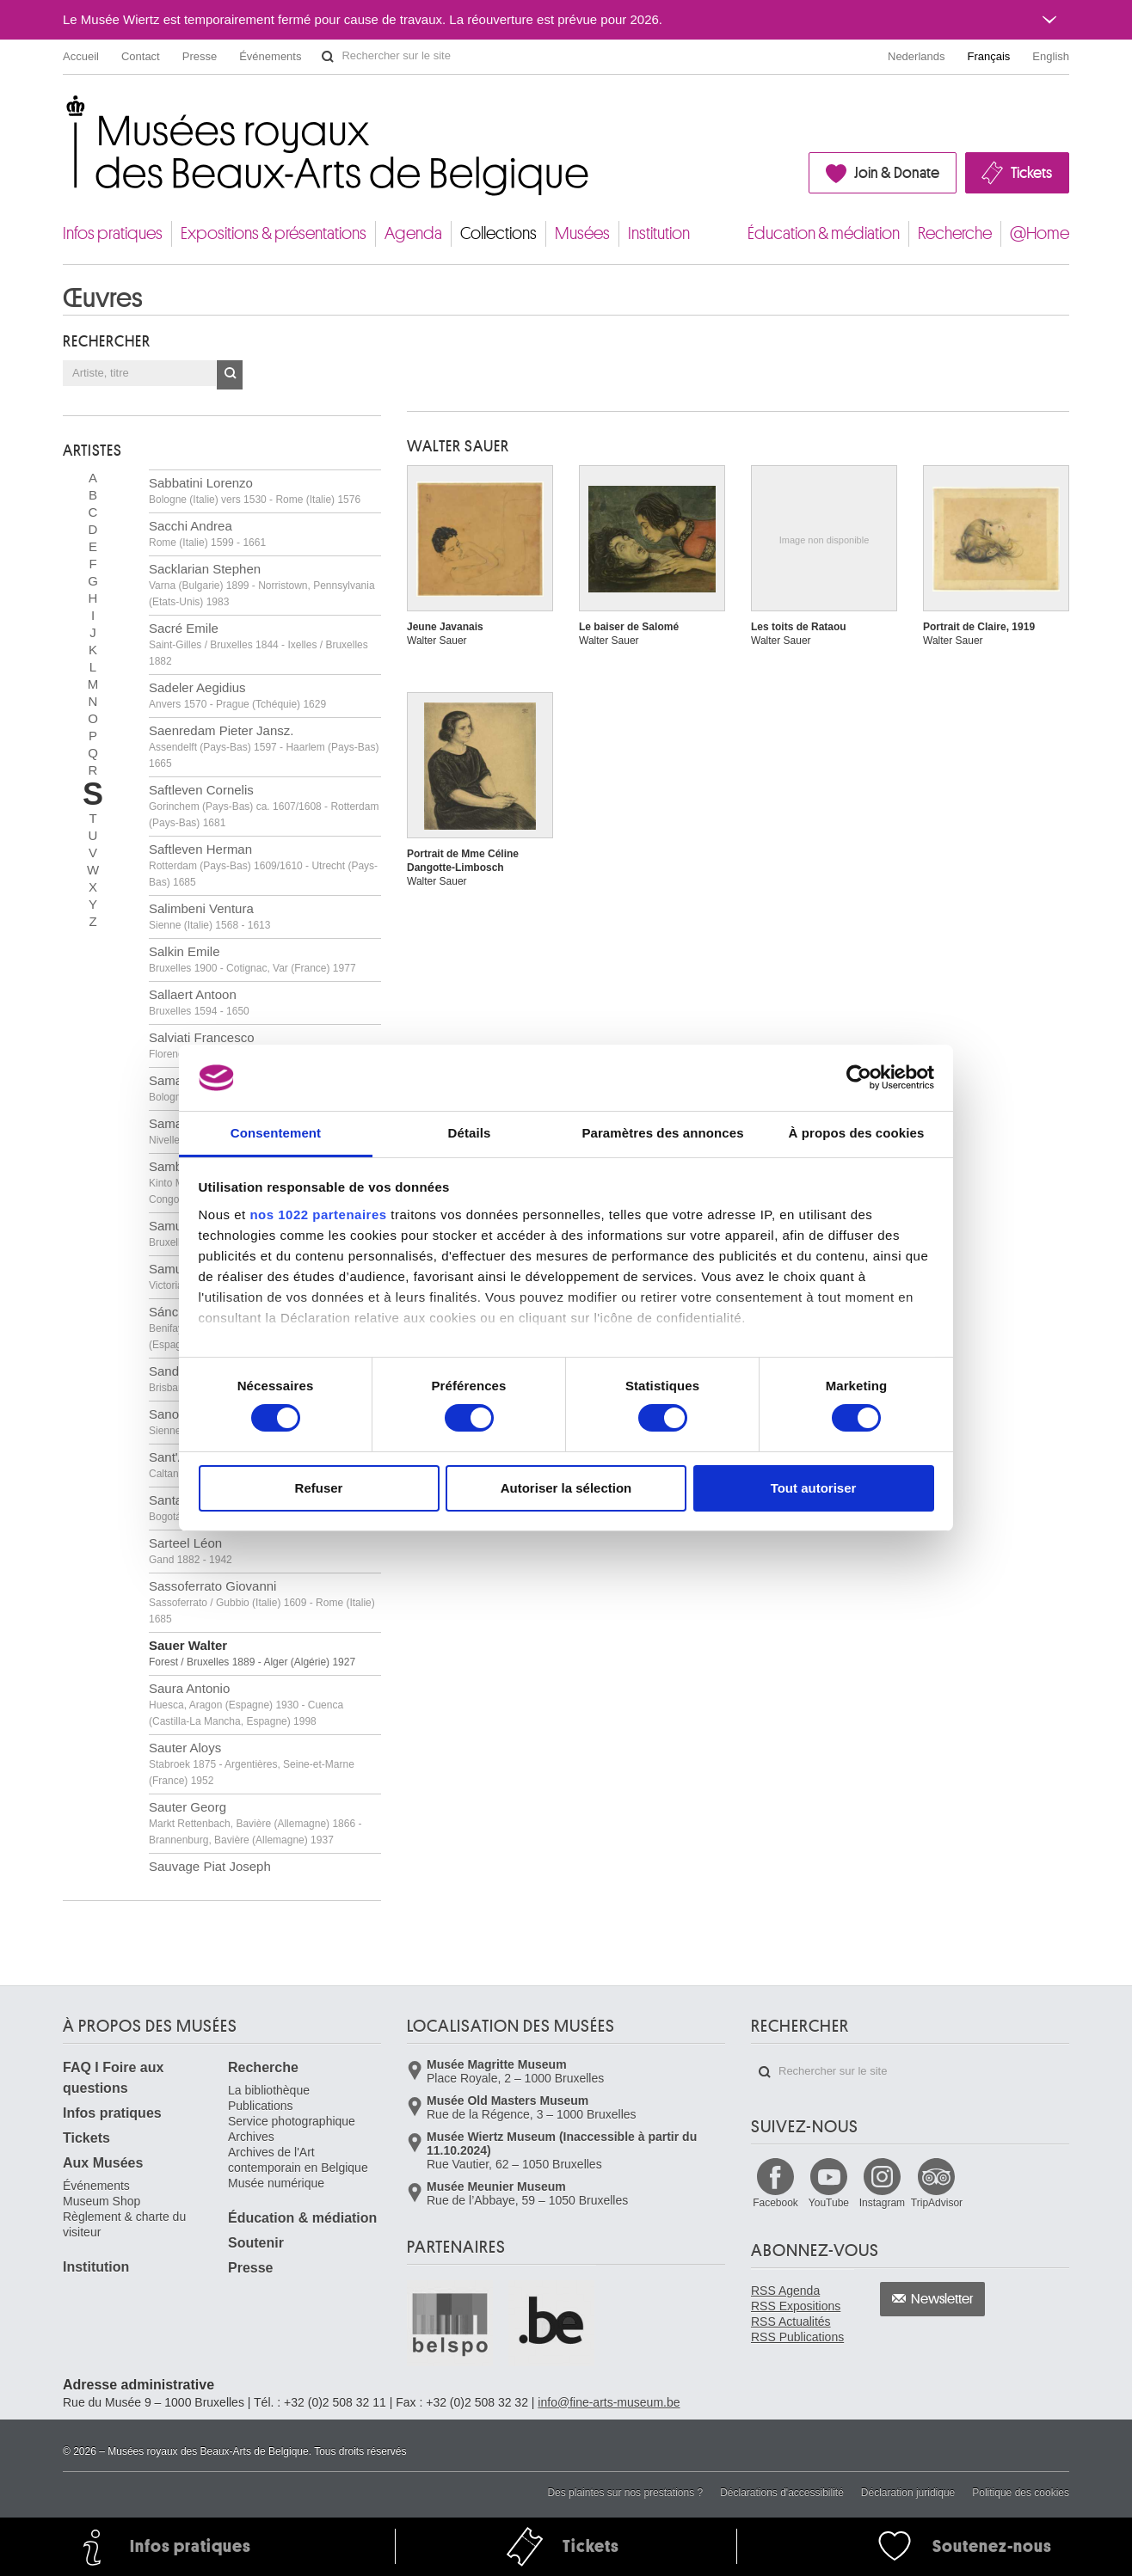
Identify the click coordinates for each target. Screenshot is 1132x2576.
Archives (251, 2137)
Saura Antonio (246, 1704)
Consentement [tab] (276, 1132)
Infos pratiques (113, 233)
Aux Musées (103, 2163)
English (1050, 56)
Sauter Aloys (251, 1763)
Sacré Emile (258, 644)
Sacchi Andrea (207, 533)
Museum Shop (101, 2201)
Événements (270, 56)
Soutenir (256, 2243)
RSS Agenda (785, 2290)
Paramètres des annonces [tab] (662, 1132)
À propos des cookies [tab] (857, 1132)
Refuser (319, 1488)
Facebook (775, 2203)
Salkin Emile (252, 959)
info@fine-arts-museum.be (609, 2402)
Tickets (1031, 173)
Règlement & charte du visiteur (124, 2224)
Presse (199, 56)
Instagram (882, 2203)
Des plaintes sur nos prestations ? (625, 2493)
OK (230, 374)
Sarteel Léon (190, 1551)
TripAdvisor (937, 2203)
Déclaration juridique (908, 2493)
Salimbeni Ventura (209, 916)
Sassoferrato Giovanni (262, 1602)
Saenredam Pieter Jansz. (263, 746)
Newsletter (942, 2299)
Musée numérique (276, 2183)
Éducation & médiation (823, 233)
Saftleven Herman (263, 865)
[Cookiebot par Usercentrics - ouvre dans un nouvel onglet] (859, 1077)
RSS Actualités (791, 2321)
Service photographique (291, 2121)
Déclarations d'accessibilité (782, 2493)
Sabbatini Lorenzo (254, 490)
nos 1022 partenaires (317, 1214)
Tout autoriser (814, 1488)
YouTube (829, 2203)
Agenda (413, 233)
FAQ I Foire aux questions (113, 2077)
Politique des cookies (1020, 2493)
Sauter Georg (255, 1823)
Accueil (81, 56)
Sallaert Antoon (199, 1002)
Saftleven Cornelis (263, 805)
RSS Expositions (795, 2306)
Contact (140, 56)
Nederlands (916, 56)
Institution (659, 233)
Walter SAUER (458, 446)
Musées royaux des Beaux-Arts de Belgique (64, 111)
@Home (1039, 233)
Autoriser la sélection (566, 1488)
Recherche (955, 233)
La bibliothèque (269, 2090)
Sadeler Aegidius (237, 695)
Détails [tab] (469, 1132)
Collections (498, 233)
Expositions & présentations (273, 233)
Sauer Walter (252, 1653)
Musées (582, 233)
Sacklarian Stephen (262, 584)
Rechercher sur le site (328, 56)
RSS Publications (797, 2337)
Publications (260, 2106)
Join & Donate (896, 173)
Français (989, 56)
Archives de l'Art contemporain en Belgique (298, 2159)
